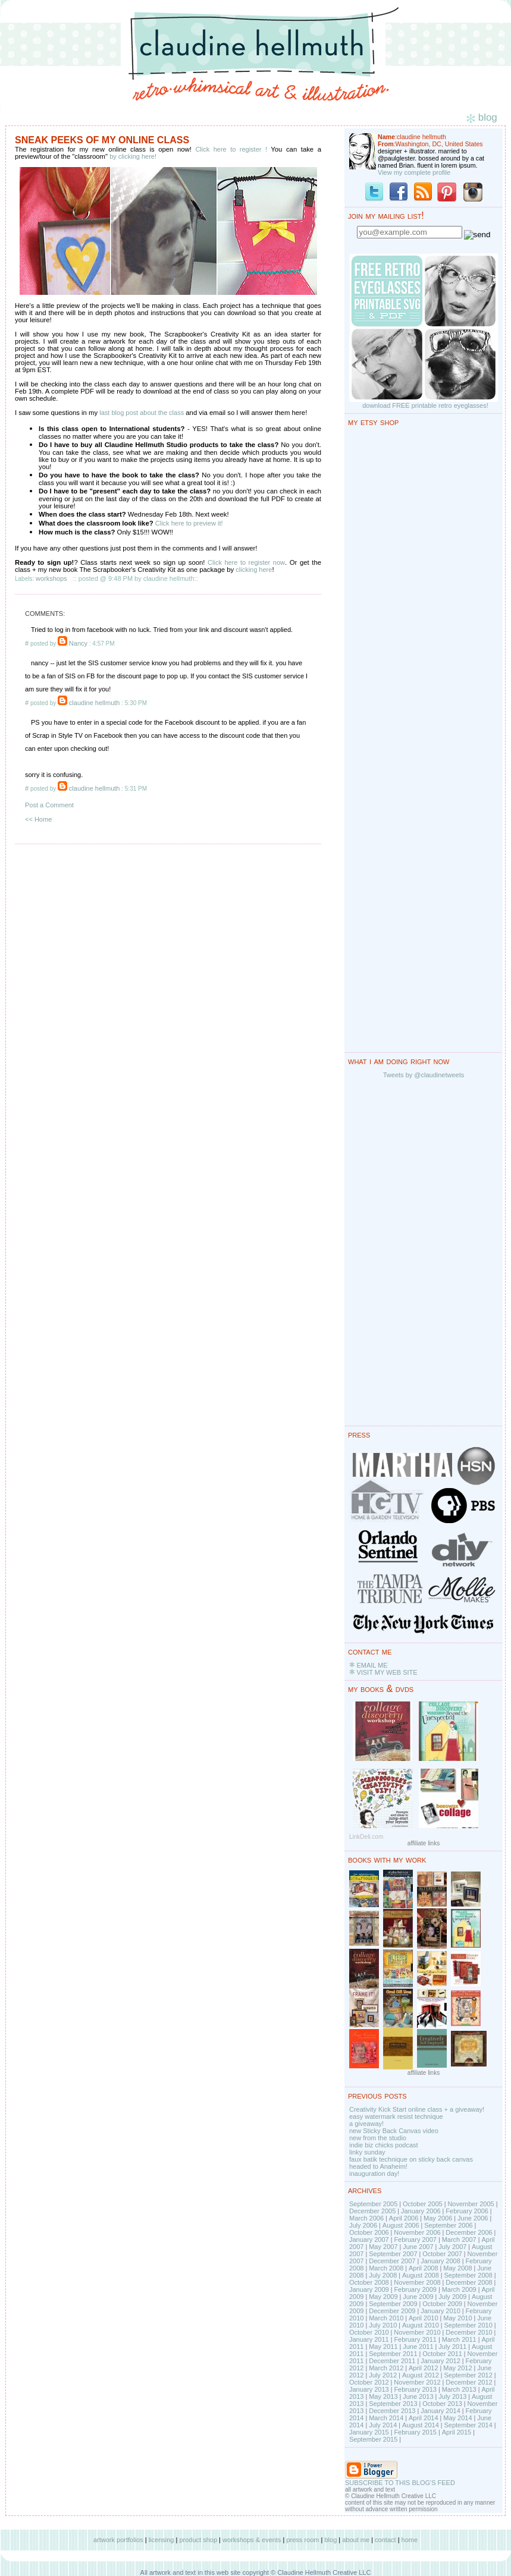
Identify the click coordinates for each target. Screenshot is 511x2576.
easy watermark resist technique (396, 2116)
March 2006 (366, 2218)
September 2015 (373, 2439)
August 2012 (420, 2375)
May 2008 (457, 2268)
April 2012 (423, 2367)
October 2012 (369, 2382)
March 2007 (459, 2239)
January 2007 (369, 2239)
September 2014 (468, 2425)
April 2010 (423, 2318)
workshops (51, 578)
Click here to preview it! (189, 523)
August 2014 (420, 2425)
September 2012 (468, 2375)
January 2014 (440, 2410)
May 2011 (383, 2346)
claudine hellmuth (94, 702)
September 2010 (468, 2325)
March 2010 (386, 2318)
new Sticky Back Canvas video (393, 2130)
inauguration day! (374, 2173)
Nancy (78, 643)
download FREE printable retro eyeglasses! (425, 405)
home (410, 2539)
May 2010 (457, 2318)
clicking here (254, 569)
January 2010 (440, 2310)
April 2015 (457, 2432)
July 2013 (452, 2396)
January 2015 (369, 2432)
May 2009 (383, 2296)
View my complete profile (414, 172)
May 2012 (457, 2367)
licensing (161, 2539)
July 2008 (383, 2275)
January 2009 (369, 2289)
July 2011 (452, 2346)
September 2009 (393, 2303)
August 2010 (420, 2325)
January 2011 (369, 2339)
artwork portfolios (118, 2539)
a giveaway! (366, 2123)
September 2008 (468, 2275)
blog (330, 2539)
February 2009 (415, 2289)
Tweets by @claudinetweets (424, 1074)
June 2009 (418, 2296)
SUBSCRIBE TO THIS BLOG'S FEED (400, 2482)
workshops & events (251, 2539)
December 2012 (469, 2382)
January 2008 (440, 2260)
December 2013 (392, 2410)
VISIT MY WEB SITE (386, 1672)
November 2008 (417, 2282)
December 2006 (469, 2232)
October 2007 (442, 2253)
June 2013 (418, 2396)
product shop (198, 2539)
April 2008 (423, 2268)
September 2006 (448, 2225)
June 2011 (418, 2346)
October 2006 (369, 2232)
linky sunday (367, 2152)
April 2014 (423, 2417)
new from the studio (377, 2137)
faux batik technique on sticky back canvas (411, 2159)
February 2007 (415, 2239)
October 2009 (442, 2303)
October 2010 (369, 2332)
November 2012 (417, 2382)
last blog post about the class (141, 412)
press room (302, 2539)
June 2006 (472, 2218)
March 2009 (459, 2289)
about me (355, 2539)
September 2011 (393, 2353)
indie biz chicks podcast (383, 2145)
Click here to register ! (231, 149)
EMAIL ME (371, 1665)
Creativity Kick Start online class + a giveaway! (416, 2109)
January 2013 (369, 2389)
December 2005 (372, 2211)
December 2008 (469, 2282)
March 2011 (459, 2339)
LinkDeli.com (366, 1836)
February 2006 (467, 2211)
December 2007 (392, 2260)
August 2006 (401, 2225)
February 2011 (415, 2339)
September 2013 (393, 2403)
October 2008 (369, 2282)
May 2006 (438, 2218)
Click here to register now (246, 562)
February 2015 (415, 2432)
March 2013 (459, 2389)
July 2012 (383, 2375)
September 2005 (373, 2203)
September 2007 (393, 2253)
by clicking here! (132, 156)
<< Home (38, 819)
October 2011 (442, 2353)
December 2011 (392, 2360)
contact (385, 2539)
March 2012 (386, 2367)
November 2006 (417, 2232)
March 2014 (386, 2417)
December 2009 (392, 2310)
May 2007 (383, 2246)
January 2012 (440, 2360)
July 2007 (452, 2246)
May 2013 (383, 2396)
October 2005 (423, 2203)
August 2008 (420, 2275)
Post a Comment (49, 805)
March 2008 (386, 2268)
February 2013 (415, 2389)
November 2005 (470, 2203)
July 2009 (452, 2296)
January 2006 (421, 2211)
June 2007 (418, 2246)
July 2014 (383, 2425)
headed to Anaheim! (378, 2166)
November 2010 (417, 2332)
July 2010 (383, 2325)
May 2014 (457, 2417)
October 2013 (442, 2403)
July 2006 (363, 2225)
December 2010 (469, 2332)
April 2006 (404, 2218)
